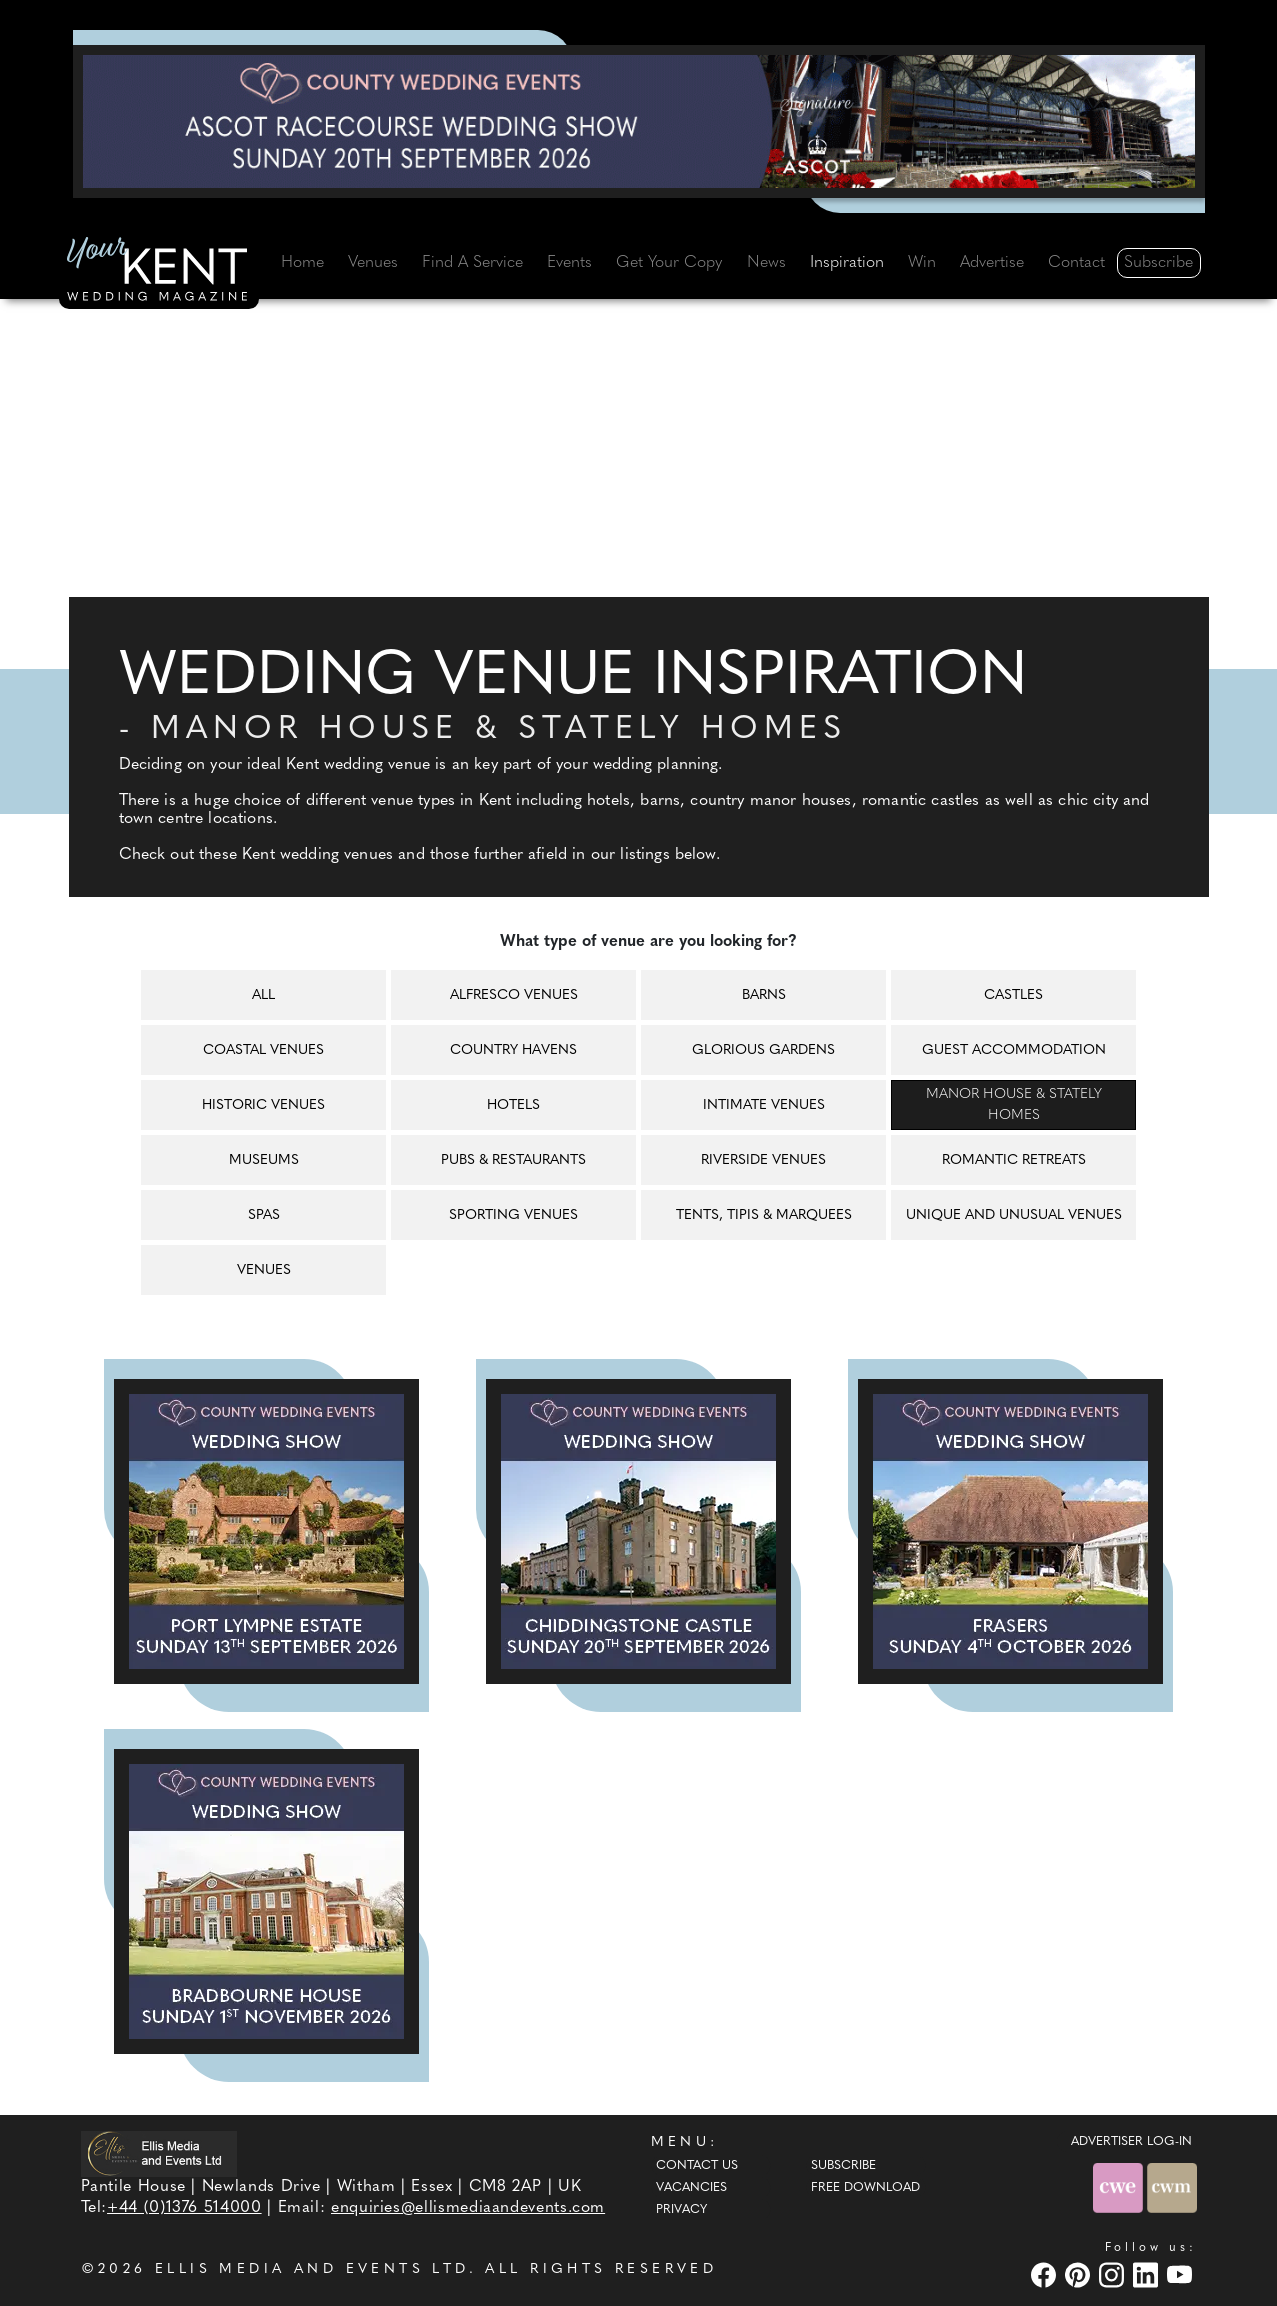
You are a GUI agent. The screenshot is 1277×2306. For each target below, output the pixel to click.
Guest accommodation (1014, 1050)
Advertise (992, 263)
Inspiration (847, 263)
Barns (764, 995)
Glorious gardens (763, 1050)
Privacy (681, 2210)
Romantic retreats (1014, 1160)
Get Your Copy (669, 263)
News (766, 263)
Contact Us (697, 2166)
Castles (1013, 995)
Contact (1076, 263)
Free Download (865, 2188)
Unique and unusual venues (1014, 1215)
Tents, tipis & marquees (764, 1215)
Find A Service (472, 263)
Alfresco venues (514, 995)
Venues (373, 263)
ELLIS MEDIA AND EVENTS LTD (312, 2269)
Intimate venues (764, 1105)
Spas (264, 1215)
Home (302, 263)
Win (922, 263)
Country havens (513, 1050)
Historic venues (263, 1105)
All (263, 995)
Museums (264, 1160)
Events (569, 263)
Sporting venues (513, 1215)
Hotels (513, 1105)
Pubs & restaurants (513, 1160)
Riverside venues (763, 1160)
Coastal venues (263, 1050)
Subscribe (1158, 263)
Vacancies (691, 2188)
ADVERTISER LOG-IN (1131, 2142)
